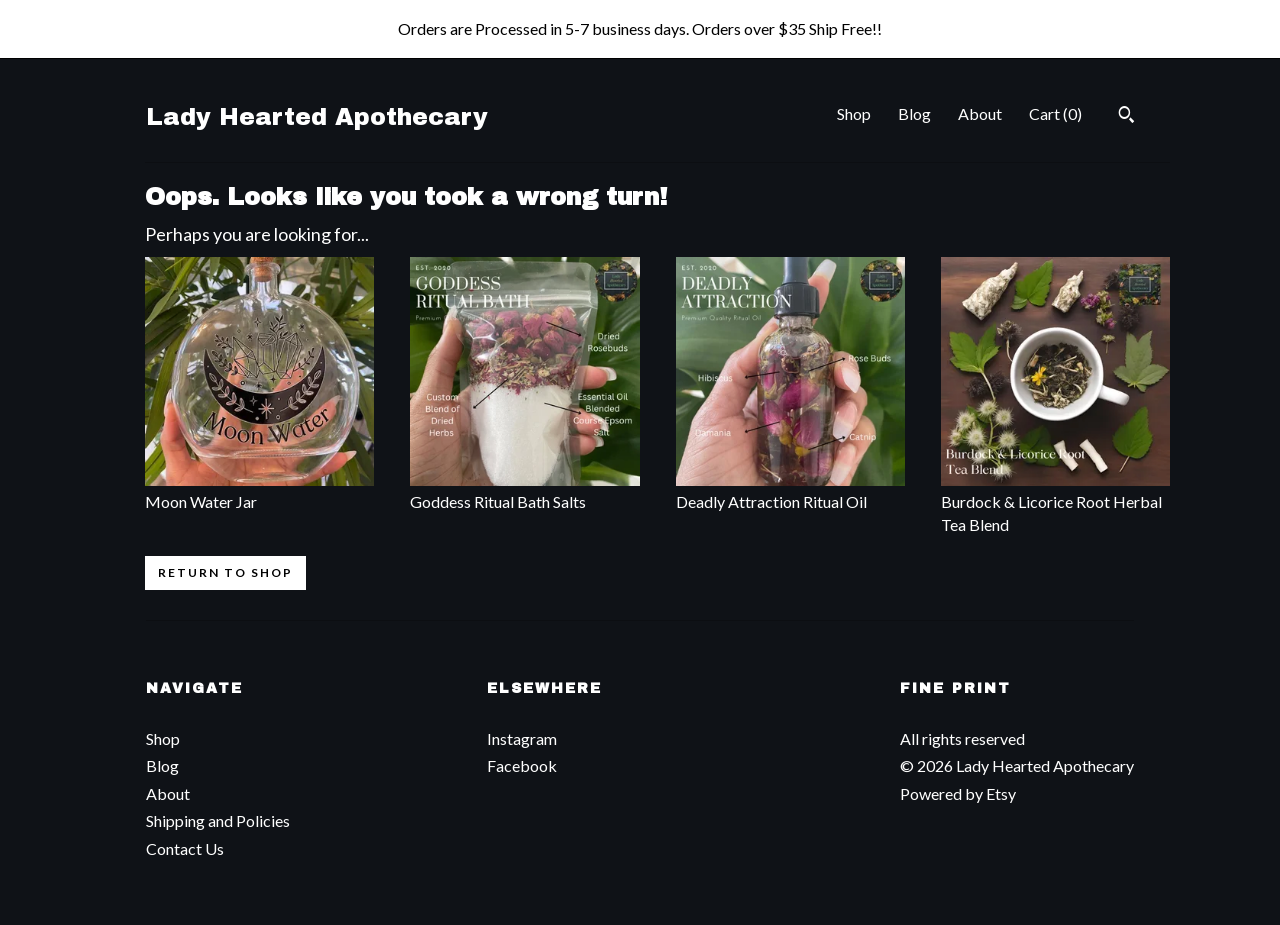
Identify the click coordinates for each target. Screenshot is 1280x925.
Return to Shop (225, 572)
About (980, 113)
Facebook (522, 765)
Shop (854, 113)
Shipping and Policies (218, 820)
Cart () (1055, 113)
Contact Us (185, 848)
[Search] (1126, 117)
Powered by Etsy (958, 793)
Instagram (522, 738)
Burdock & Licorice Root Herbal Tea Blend (1055, 502)
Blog (914, 113)
